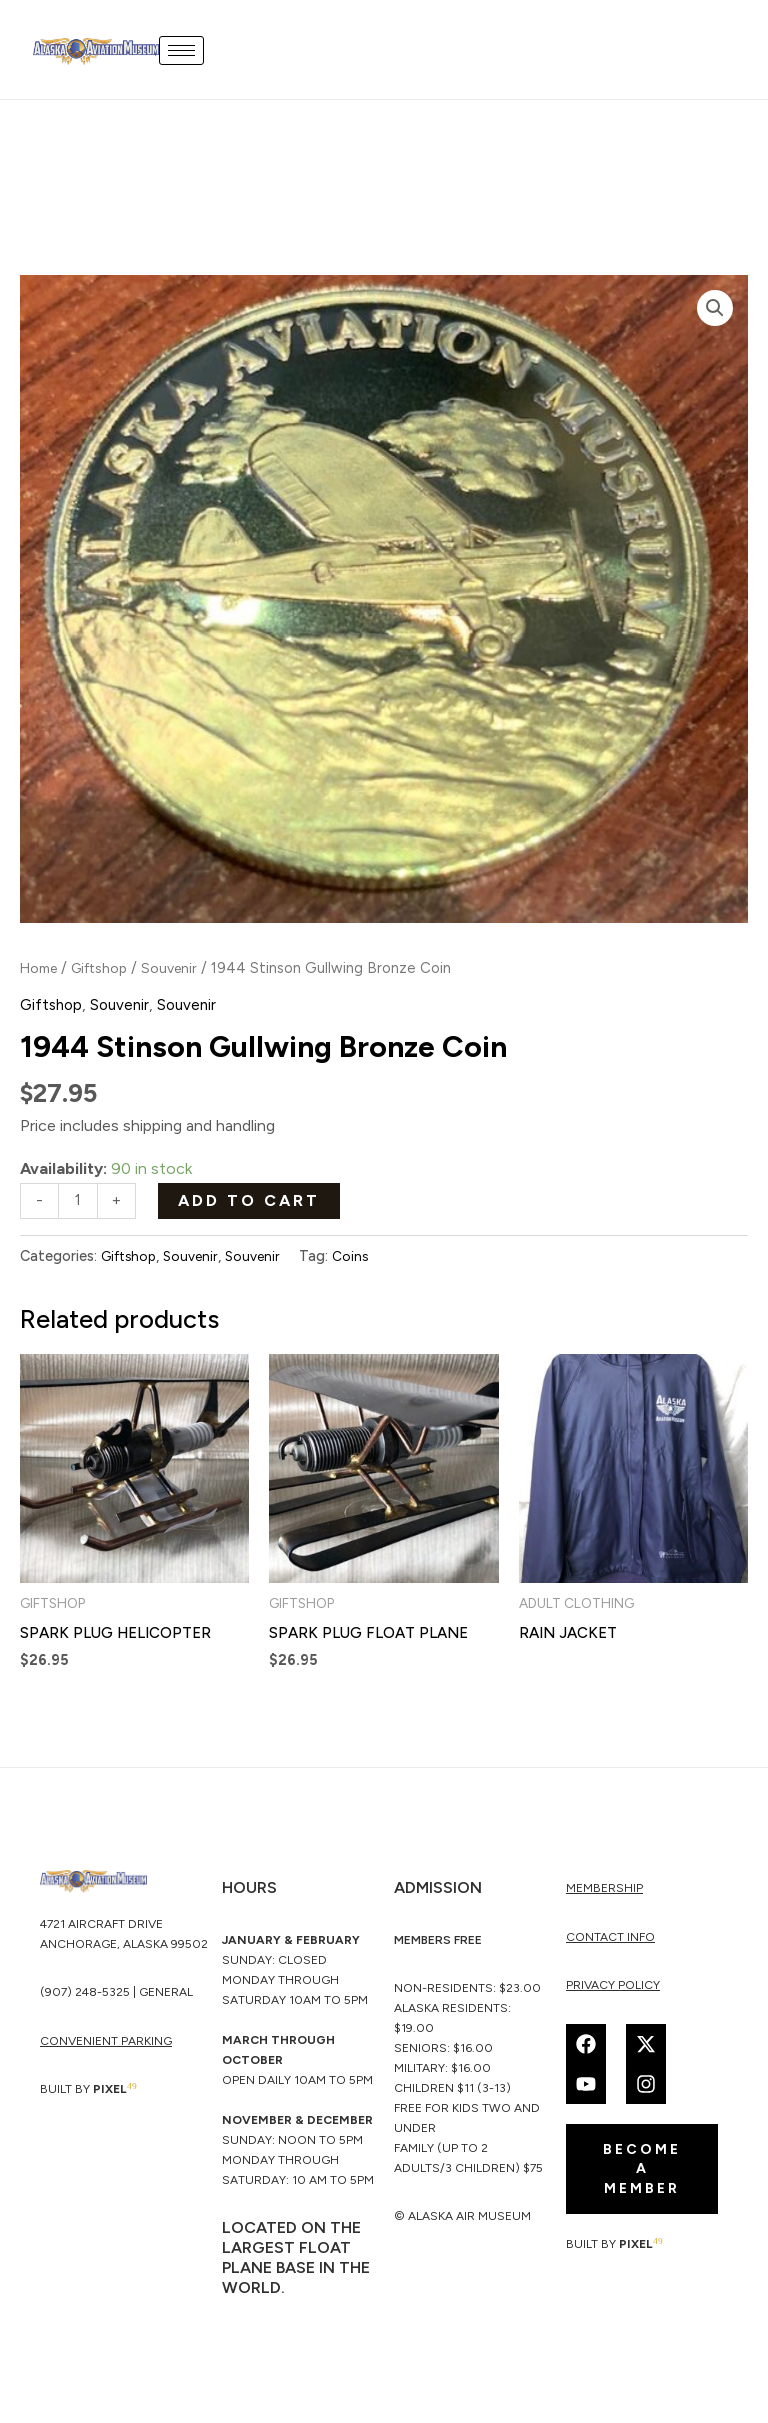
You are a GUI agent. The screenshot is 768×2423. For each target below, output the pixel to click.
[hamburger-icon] (186, 49)
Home (41, 968)
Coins (361, 1258)
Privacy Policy (613, 1989)
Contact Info (610, 1940)
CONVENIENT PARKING (106, 2046)
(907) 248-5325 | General (116, 1997)
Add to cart (251, 1199)
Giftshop (107, 968)
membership (604, 1892)
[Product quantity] (79, 1201)
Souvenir (181, 968)
